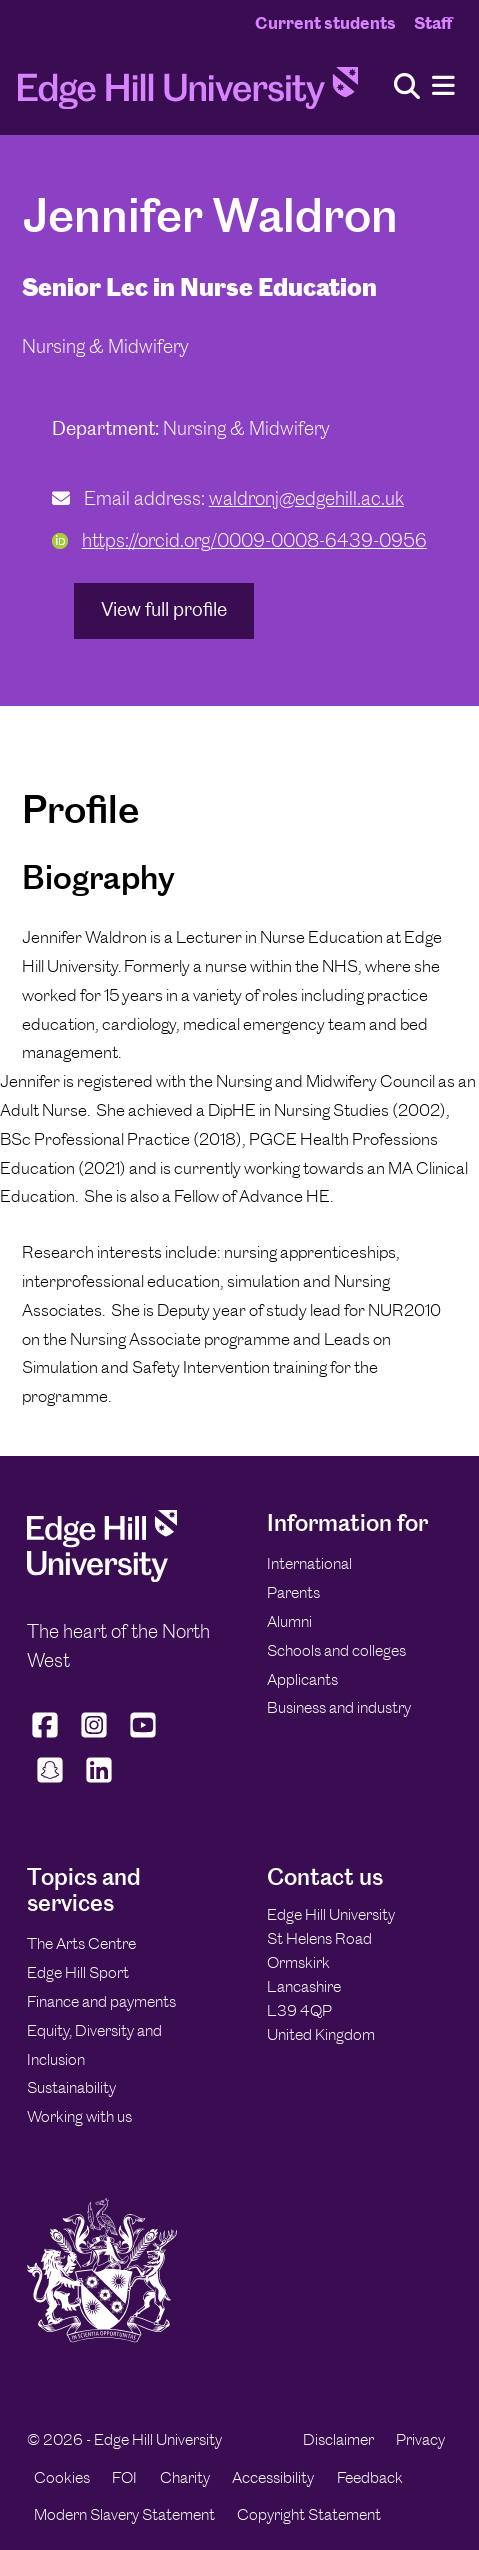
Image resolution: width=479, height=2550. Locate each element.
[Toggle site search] (407, 87)
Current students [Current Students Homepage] (325, 23)
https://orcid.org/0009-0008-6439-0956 (239, 540)
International (309, 1563)
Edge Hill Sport (78, 1972)
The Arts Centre (81, 1943)
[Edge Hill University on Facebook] (47, 1737)
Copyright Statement (309, 2514)
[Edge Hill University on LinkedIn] (98, 1782)
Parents (293, 1592)
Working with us (79, 2116)
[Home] (188, 94)
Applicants (302, 1679)
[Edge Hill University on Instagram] (94, 1737)
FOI (124, 2477)
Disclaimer (338, 2439)
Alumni (289, 1621)
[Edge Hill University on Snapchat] (49, 1782)
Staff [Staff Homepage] (433, 23)
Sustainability (71, 2087)
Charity (185, 2477)
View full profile (164, 609)
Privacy (420, 2439)
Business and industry (339, 1707)
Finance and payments (101, 2001)
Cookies (62, 2477)
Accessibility (273, 2477)
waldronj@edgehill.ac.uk (306, 498)
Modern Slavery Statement (124, 2514)
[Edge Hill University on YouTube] (143, 1737)
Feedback (370, 2477)
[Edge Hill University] (102, 1576)
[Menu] (443, 86)
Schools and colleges (336, 1650)
